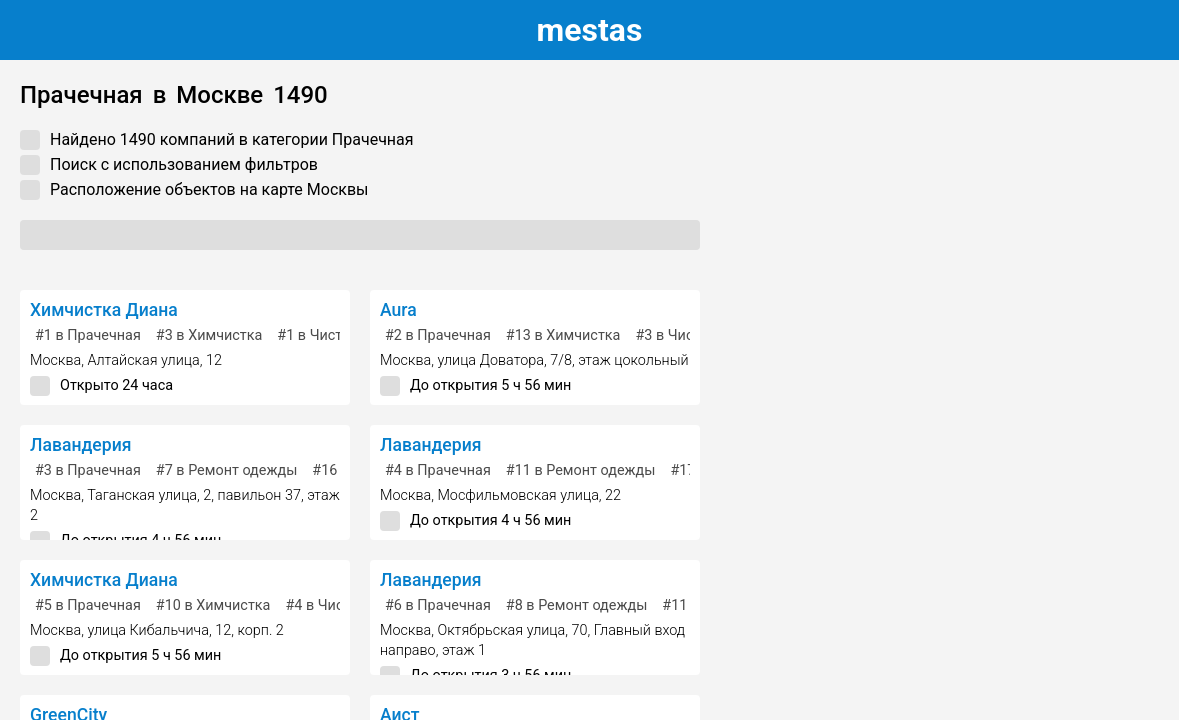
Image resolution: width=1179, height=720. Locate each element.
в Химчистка (209, 335)
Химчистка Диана (104, 310)
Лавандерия (80, 445)
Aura (398, 310)
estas (590, 30)
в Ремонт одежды (227, 470)
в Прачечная (88, 335)
